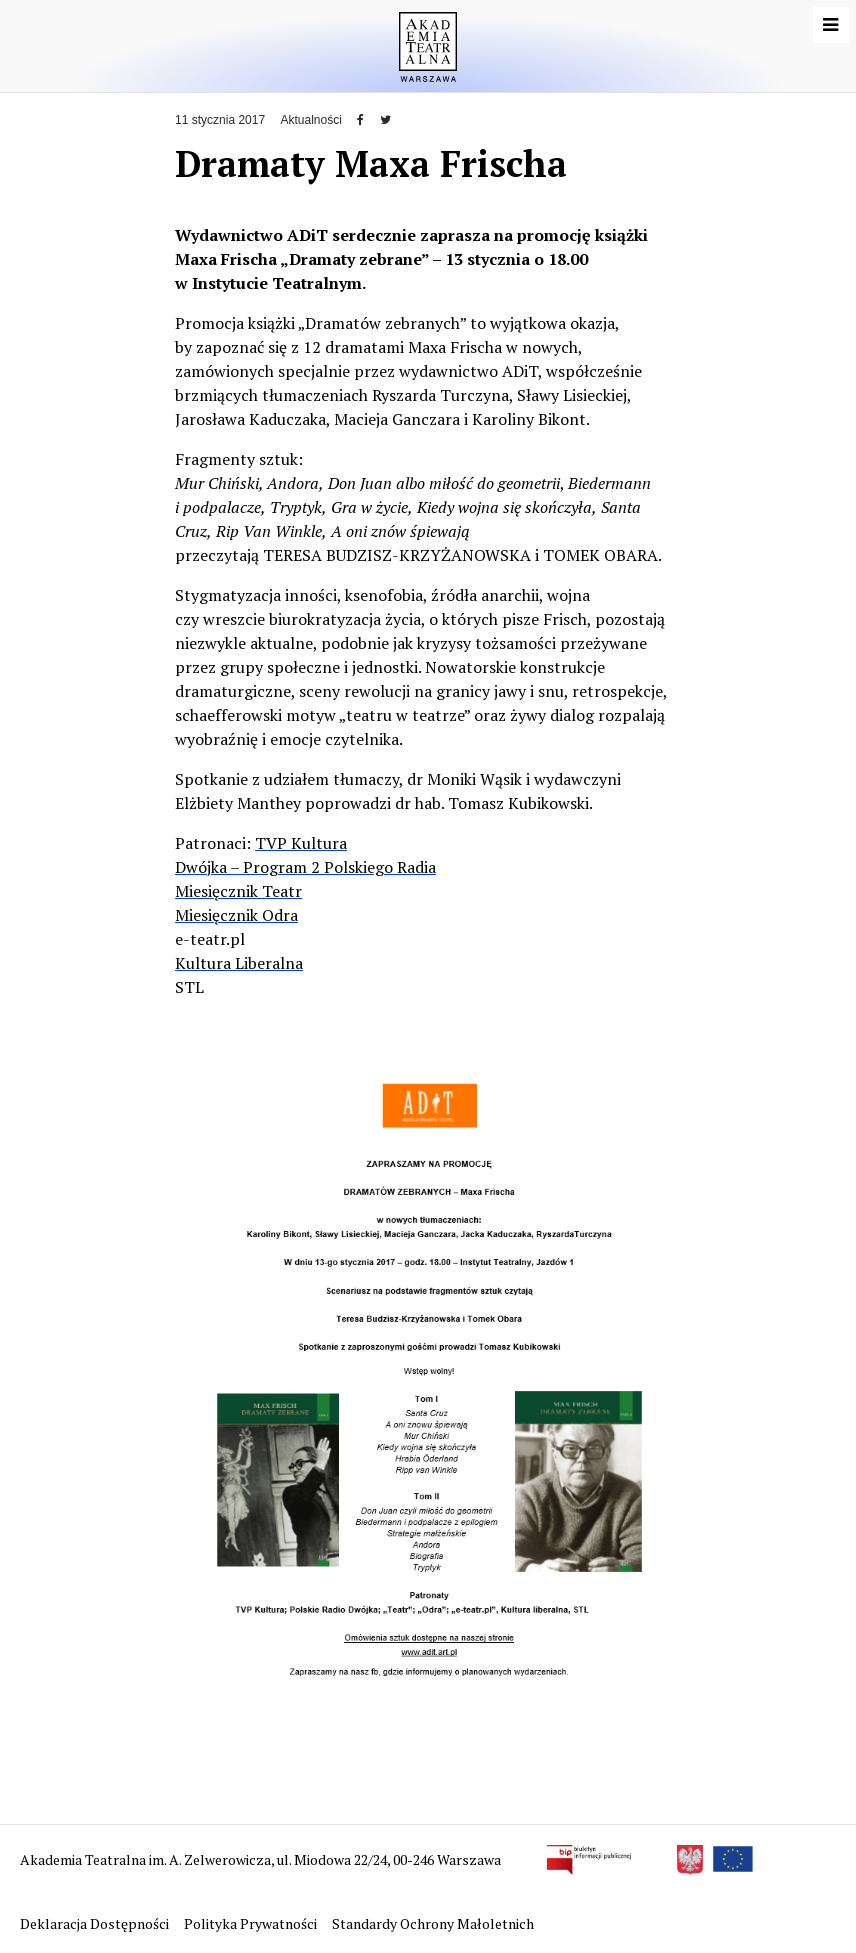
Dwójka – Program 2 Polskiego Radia (305, 867)
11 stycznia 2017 (220, 120)
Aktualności (310, 120)
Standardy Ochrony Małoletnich (433, 1923)
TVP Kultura (301, 843)
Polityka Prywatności (252, 1923)
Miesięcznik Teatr (238, 891)
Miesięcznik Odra (236, 915)
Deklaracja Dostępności (96, 1923)
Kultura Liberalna (239, 963)
